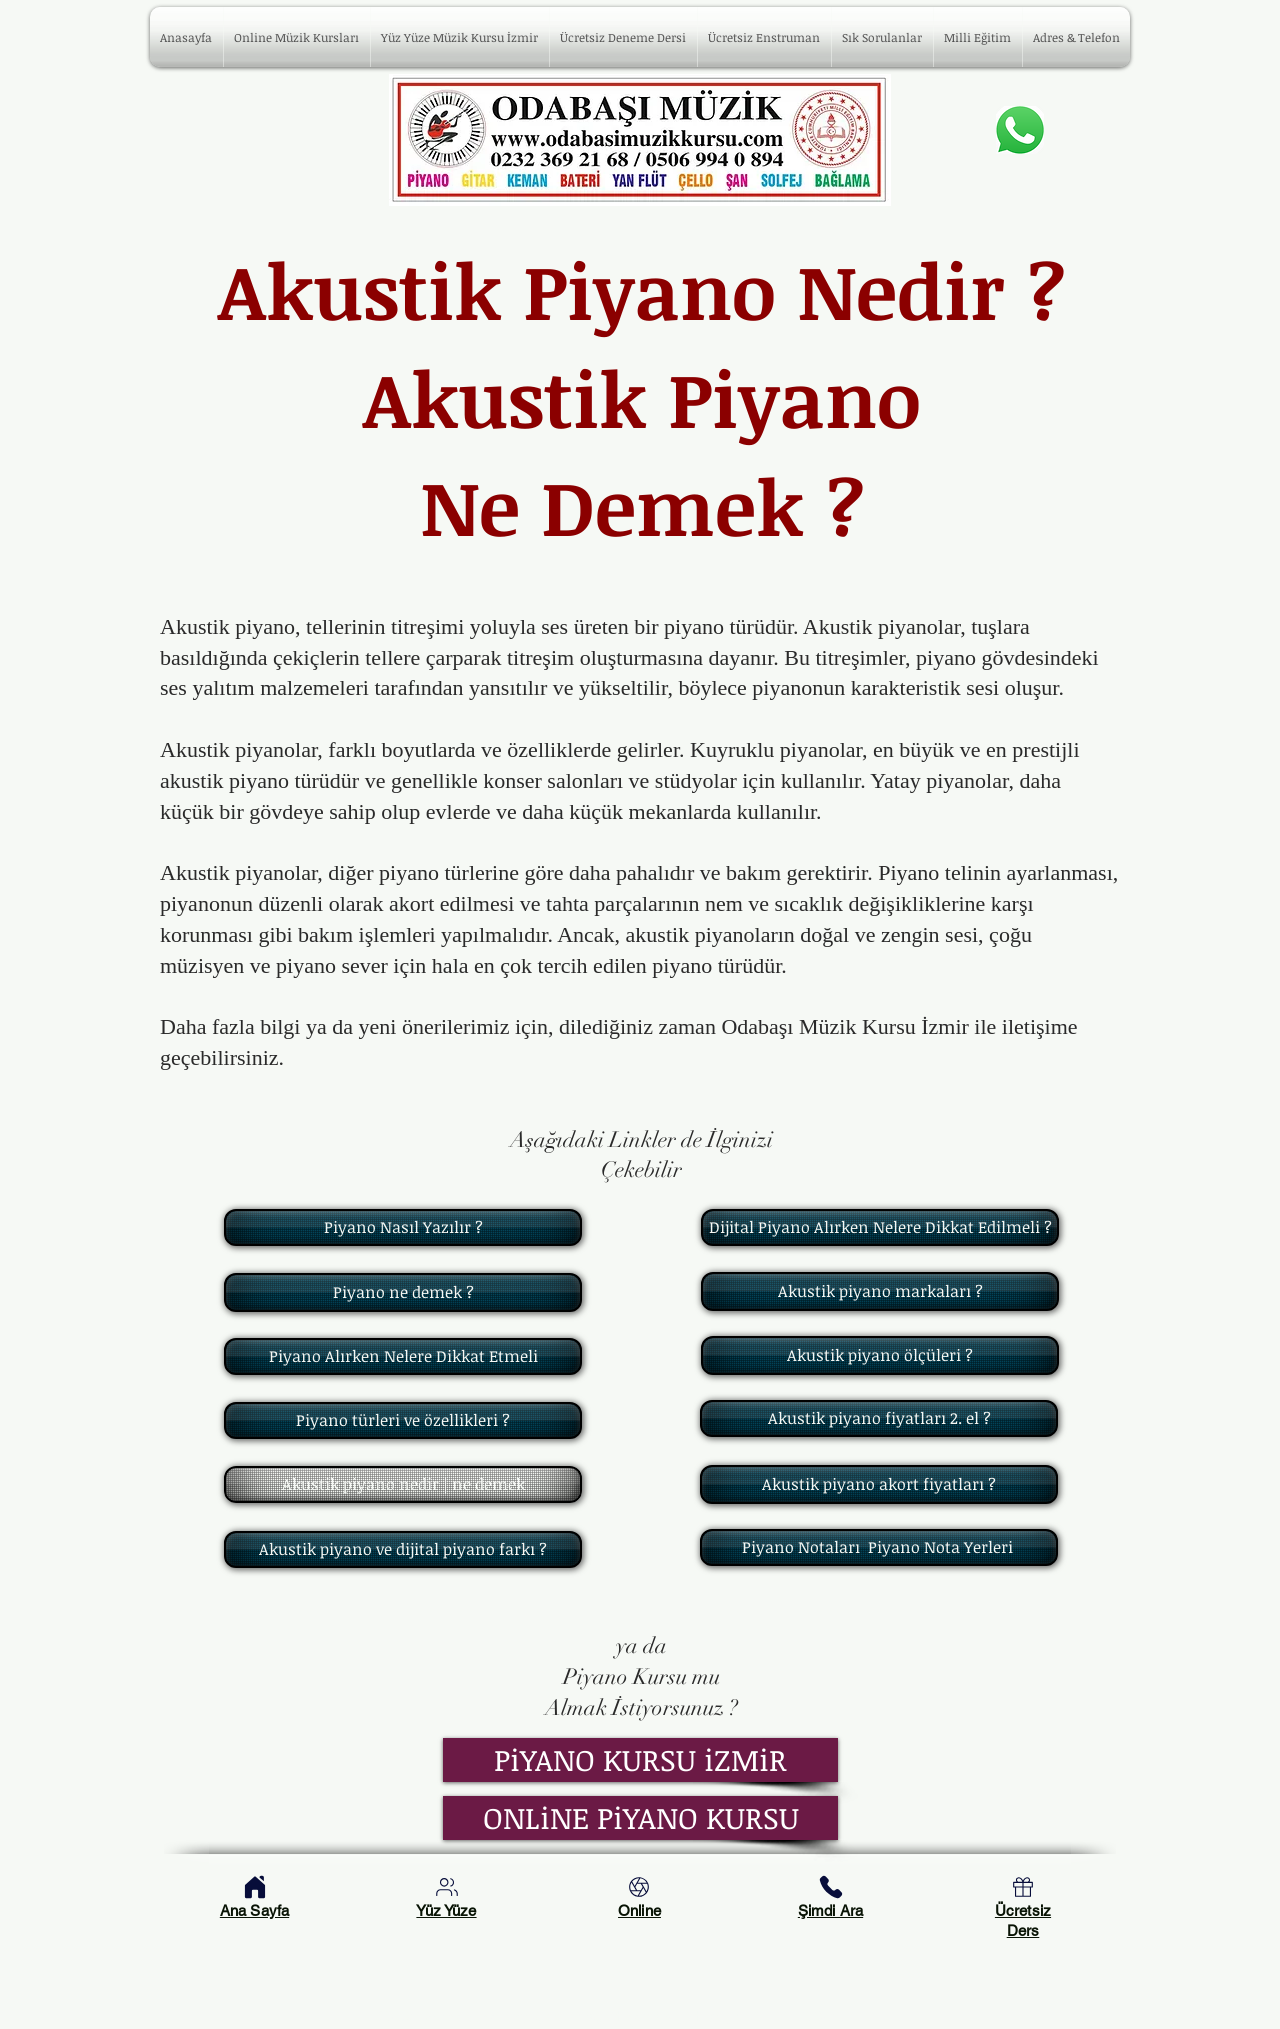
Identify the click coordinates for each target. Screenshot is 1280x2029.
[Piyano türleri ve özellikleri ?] (403, 1420)
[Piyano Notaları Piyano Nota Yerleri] (879, 1547)
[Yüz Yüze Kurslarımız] (447, 1887)
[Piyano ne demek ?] (403, 1292)
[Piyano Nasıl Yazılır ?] (403, 1227)
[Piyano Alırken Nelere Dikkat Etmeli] (403, 1356)
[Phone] (831, 1887)
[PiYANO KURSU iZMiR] (640, 1760)
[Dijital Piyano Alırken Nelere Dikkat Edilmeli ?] (880, 1227)
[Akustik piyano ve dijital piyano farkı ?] (403, 1549)
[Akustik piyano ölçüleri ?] (880, 1355)
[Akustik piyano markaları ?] (880, 1291)
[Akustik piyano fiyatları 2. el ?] (879, 1418)
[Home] (255, 1887)
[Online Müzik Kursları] (639, 1887)
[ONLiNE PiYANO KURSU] (640, 1818)
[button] (882, 37)
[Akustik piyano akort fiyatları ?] (879, 1484)
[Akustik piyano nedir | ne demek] (403, 1484)
